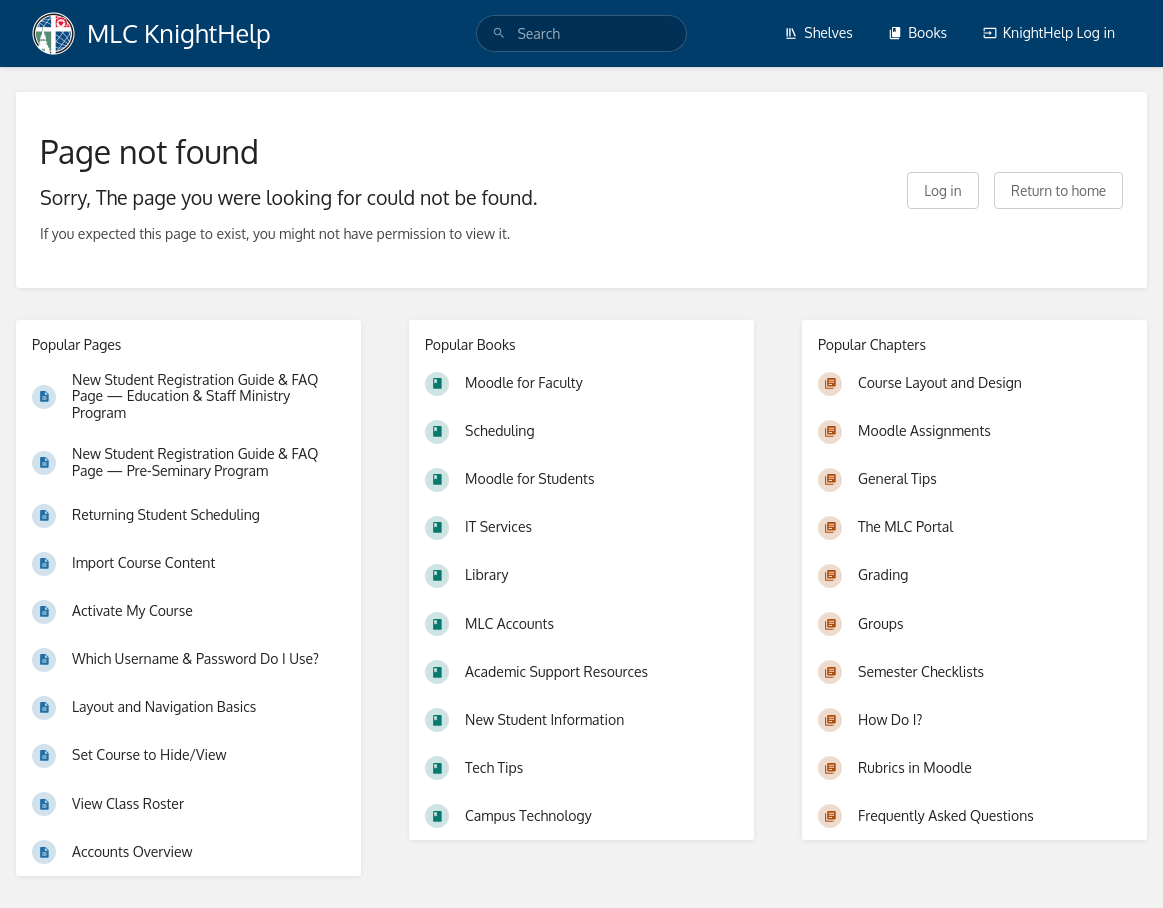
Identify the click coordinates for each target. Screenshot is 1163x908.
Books (917, 32)
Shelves (818, 32)
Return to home (1058, 190)
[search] (581, 33)
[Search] (499, 33)
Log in (942, 190)
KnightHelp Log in (1049, 32)
